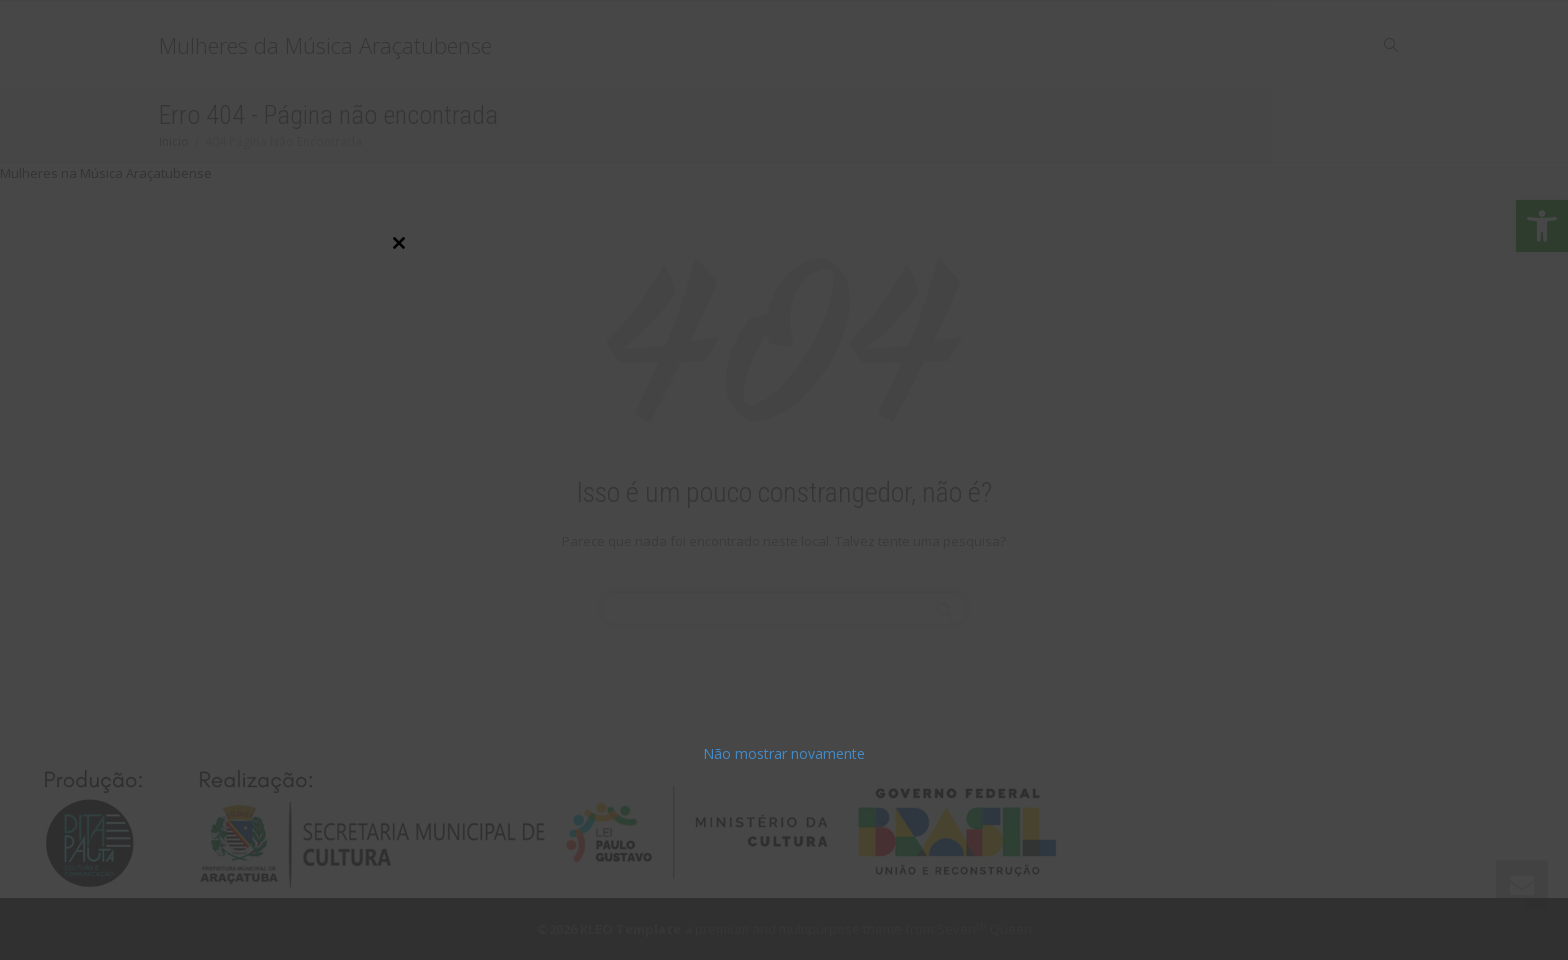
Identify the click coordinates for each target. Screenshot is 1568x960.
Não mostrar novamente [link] (784, 753)
